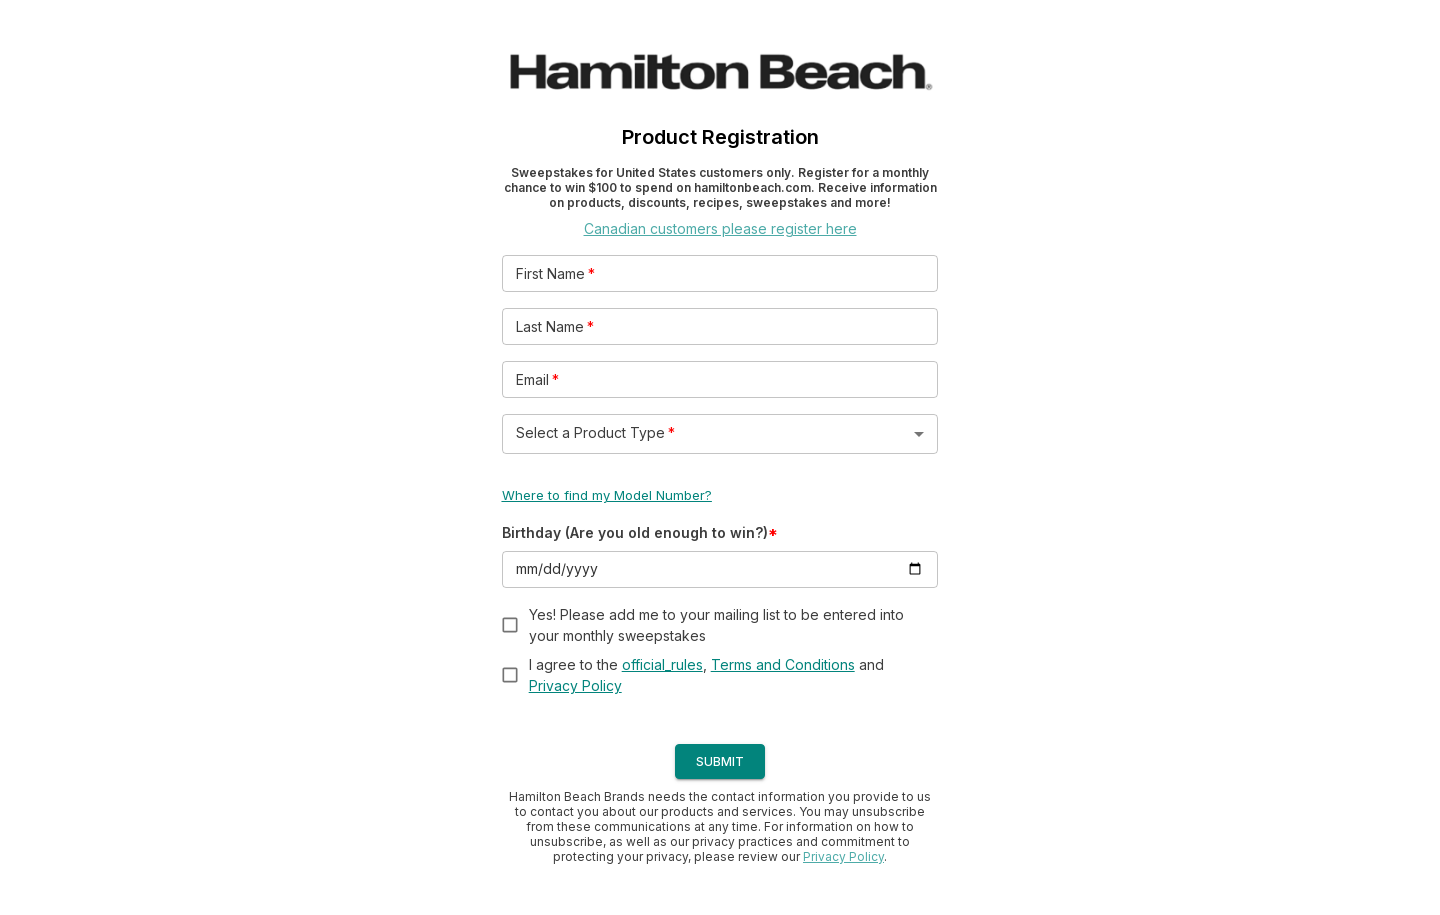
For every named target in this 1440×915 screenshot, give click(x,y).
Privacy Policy (575, 685)
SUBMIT (720, 761)
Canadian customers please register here (720, 228)
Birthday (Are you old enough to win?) (640, 532)
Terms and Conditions (783, 664)
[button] (720, 434)
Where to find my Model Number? (607, 495)
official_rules (662, 664)
